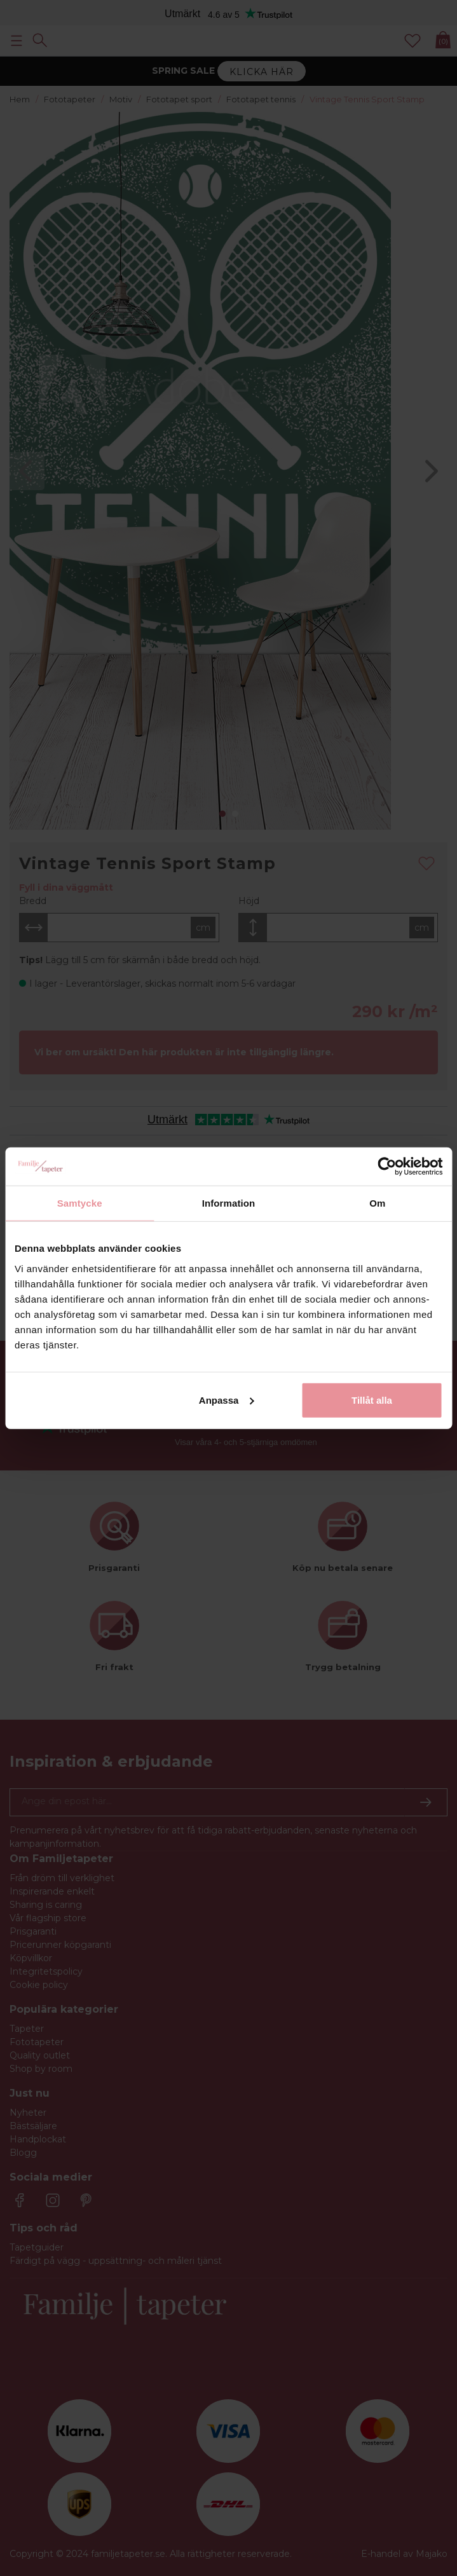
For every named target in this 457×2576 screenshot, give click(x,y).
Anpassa (226, 1399)
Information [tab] (229, 1203)
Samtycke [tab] (79, 1203)
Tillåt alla (371, 1399)
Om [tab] (377, 1203)
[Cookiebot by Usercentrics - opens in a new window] (386, 1166)
